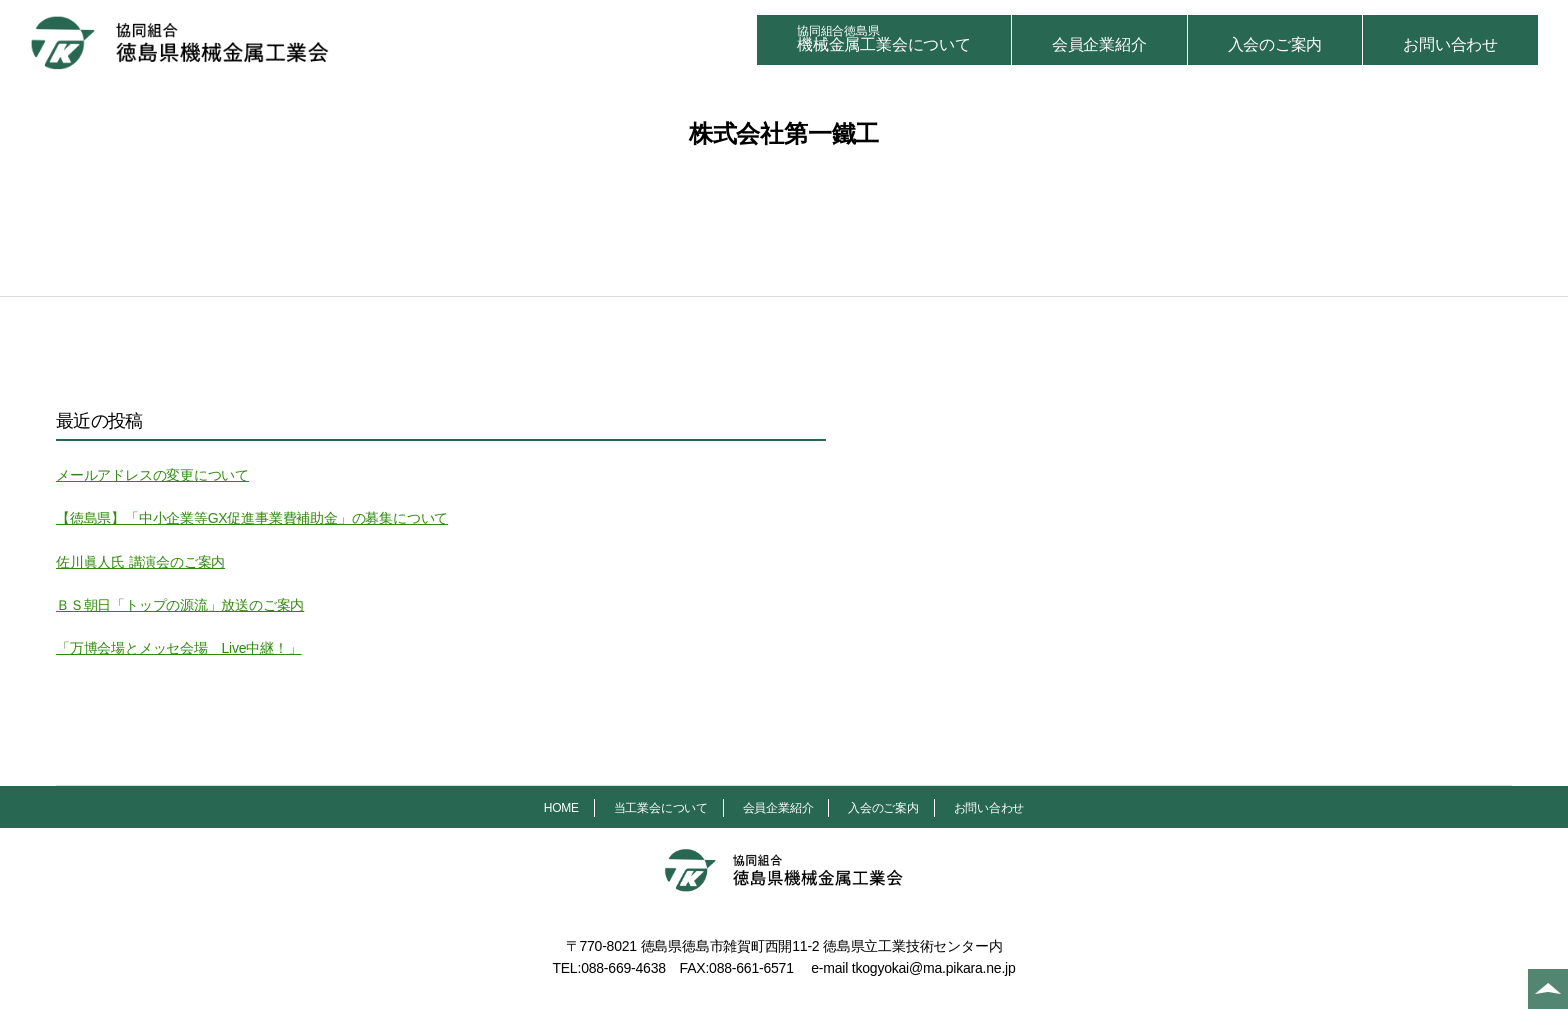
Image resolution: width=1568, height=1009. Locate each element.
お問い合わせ (1450, 44)
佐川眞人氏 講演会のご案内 (140, 562)
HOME (561, 808)
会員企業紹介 (1099, 44)
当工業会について (661, 808)
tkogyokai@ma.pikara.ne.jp (934, 968)
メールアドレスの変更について (152, 475)
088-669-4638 (623, 968)
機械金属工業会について (884, 38)
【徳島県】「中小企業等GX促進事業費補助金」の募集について (252, 518)
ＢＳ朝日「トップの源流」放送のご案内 (180, 605)
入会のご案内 (1275, 44)
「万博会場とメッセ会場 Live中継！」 (178, 648)
